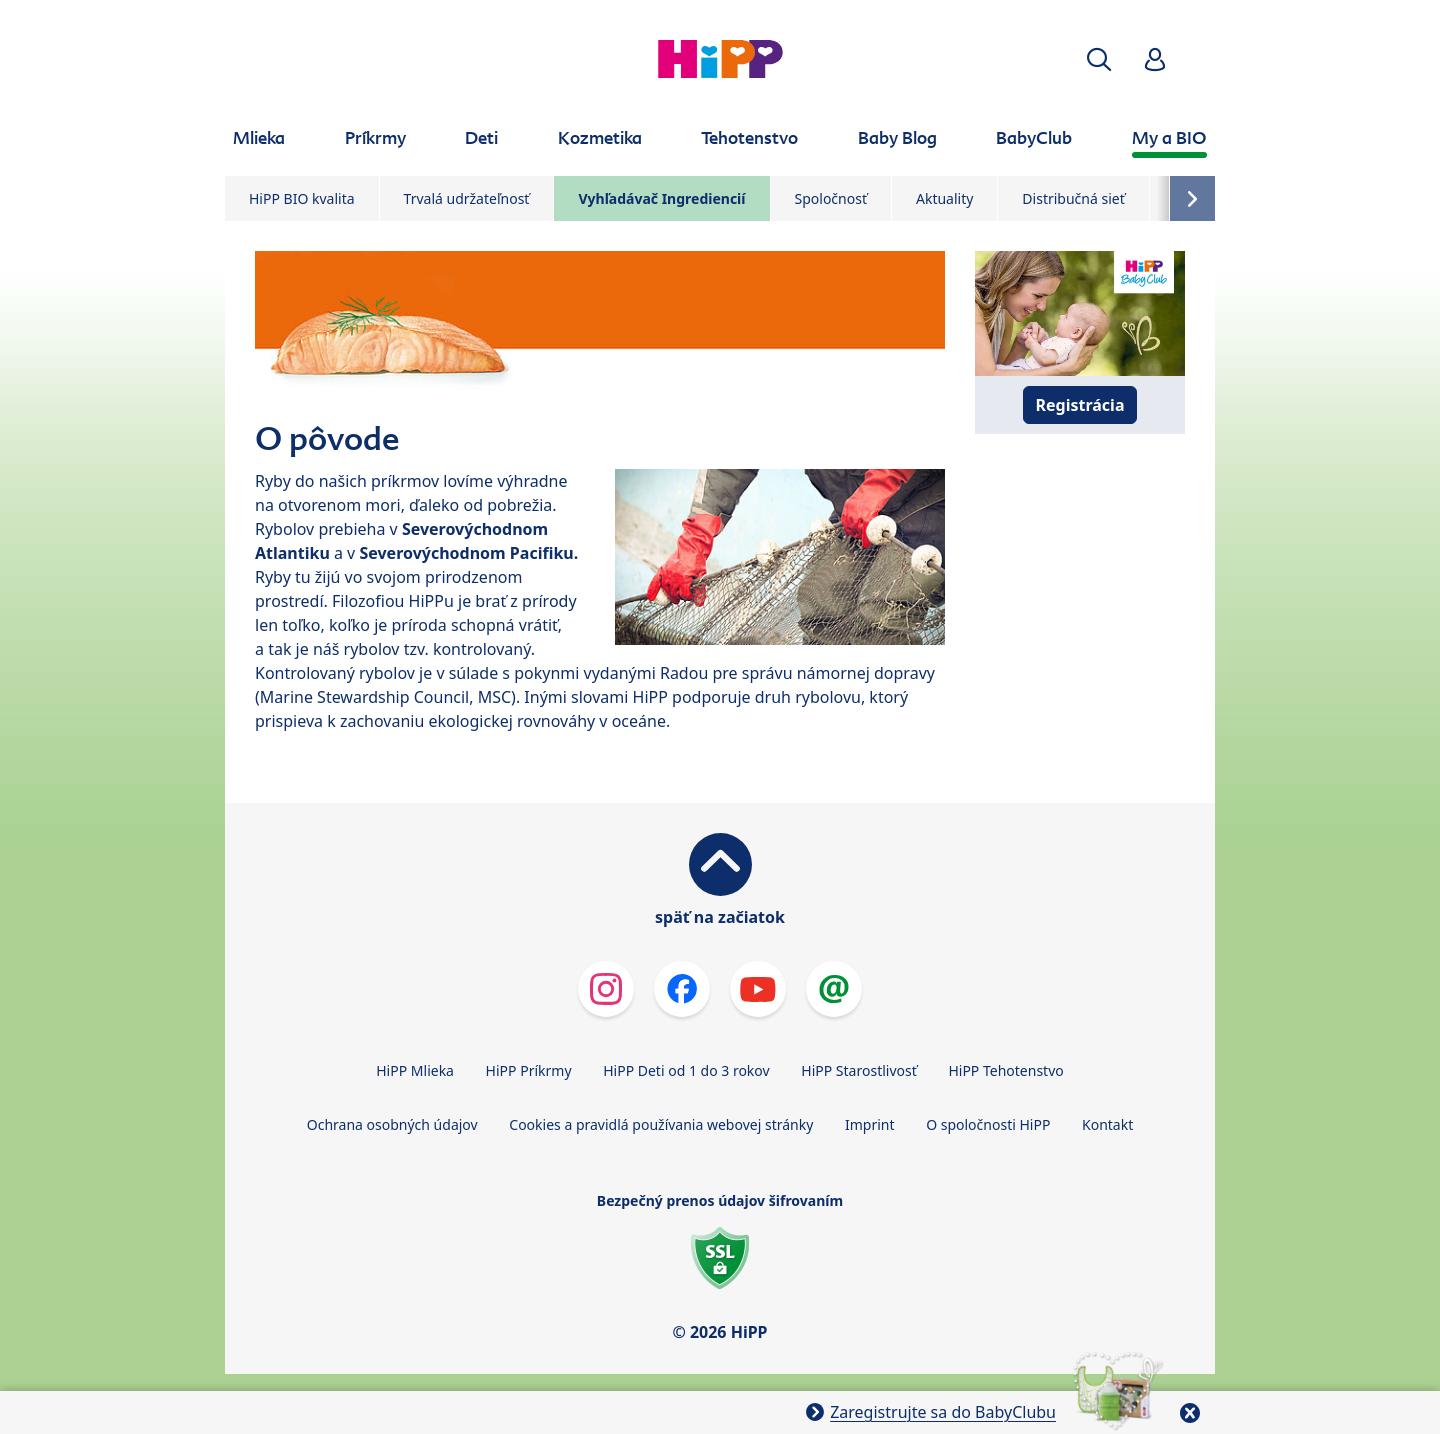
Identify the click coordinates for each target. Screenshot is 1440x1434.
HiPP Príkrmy (529, 1070)
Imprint (870, 1124)
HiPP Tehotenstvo (1005, 1070)
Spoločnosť (831, 198)
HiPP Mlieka (415, 1070)
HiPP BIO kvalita (302, 198)
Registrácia (1080, 405)
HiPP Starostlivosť (858, 1070)
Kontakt (1107, 1124)
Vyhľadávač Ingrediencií (661, 198)
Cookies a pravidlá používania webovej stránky (661, 1124)
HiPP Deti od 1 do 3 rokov (686, 1070)
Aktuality (944, 198)
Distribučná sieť (1073, 198)
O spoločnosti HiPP (988, 1124)
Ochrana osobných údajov (392, 1124)
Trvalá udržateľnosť (467, 198)
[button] (1099, 59)
